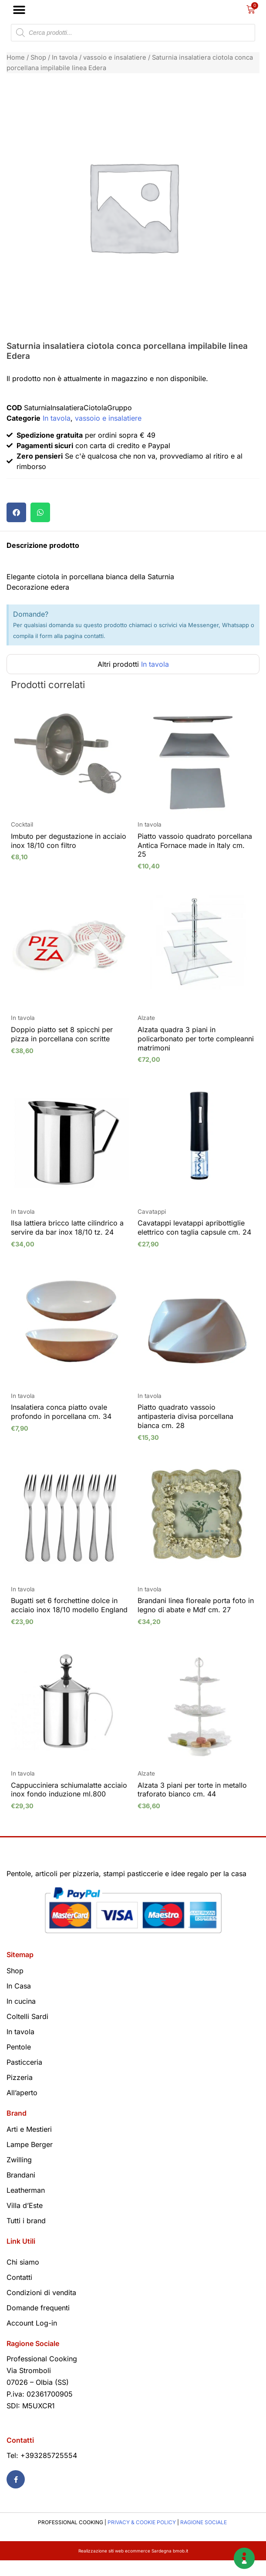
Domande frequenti (38, 2323)
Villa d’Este (25, 2221)
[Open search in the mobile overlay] (133, 32)
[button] (19, 10)
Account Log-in (32, 2338)
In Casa (19, 2001)
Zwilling (19, 2175)
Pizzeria (20, 2093)
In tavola (64, 57)
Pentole (19, 2062)
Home (16, 57)
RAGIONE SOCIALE (203, 2538)
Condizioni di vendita (41, 2308)
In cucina (21, 2016)
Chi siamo (23, 2277)
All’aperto (22, 2108)
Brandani (21, 2190)
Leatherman (26, 2205)
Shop (38, 57)
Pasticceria (24, 2077)
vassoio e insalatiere (114, 57)
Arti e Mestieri (29, 2144)
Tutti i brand (26, 2236)
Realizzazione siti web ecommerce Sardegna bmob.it (133, 2566)
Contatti (19, 2293)
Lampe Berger (30, 2160)
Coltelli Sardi (27, 2032)
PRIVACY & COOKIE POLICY (142, 2538)
